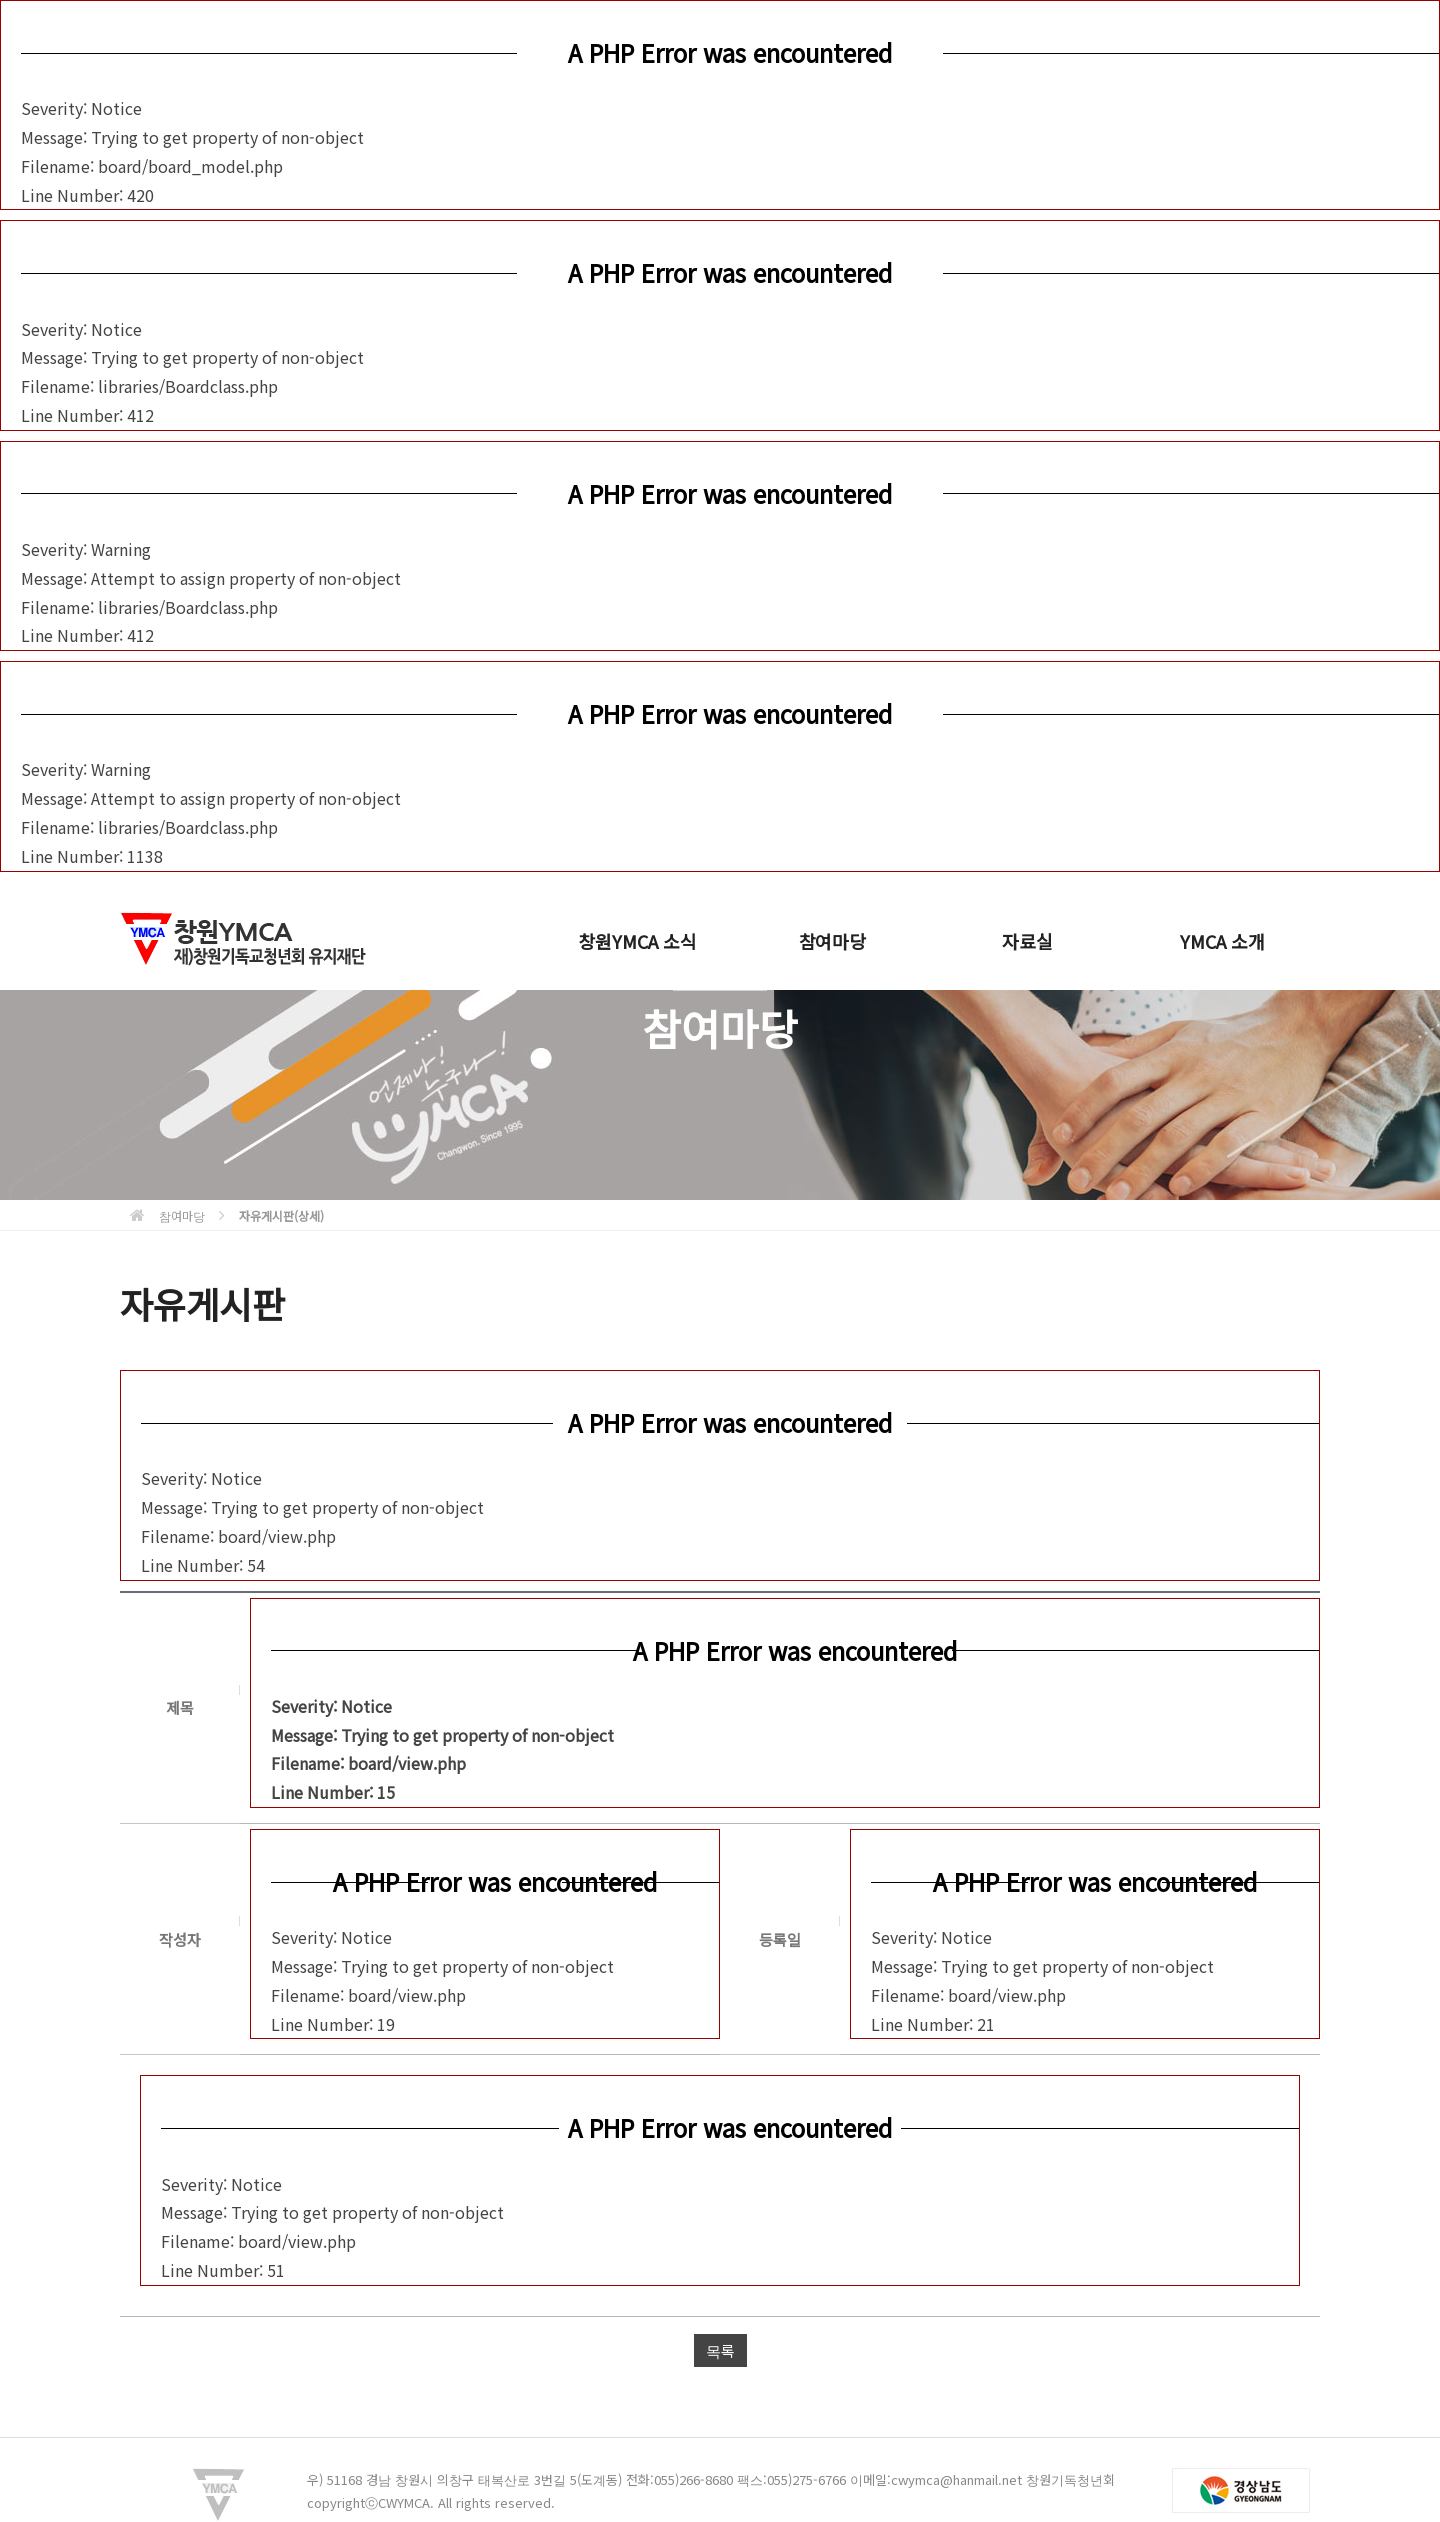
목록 (720, 2350)
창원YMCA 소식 (637, 941)
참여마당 (832, 941)
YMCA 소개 (1222, 941)
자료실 (1027, 941)
